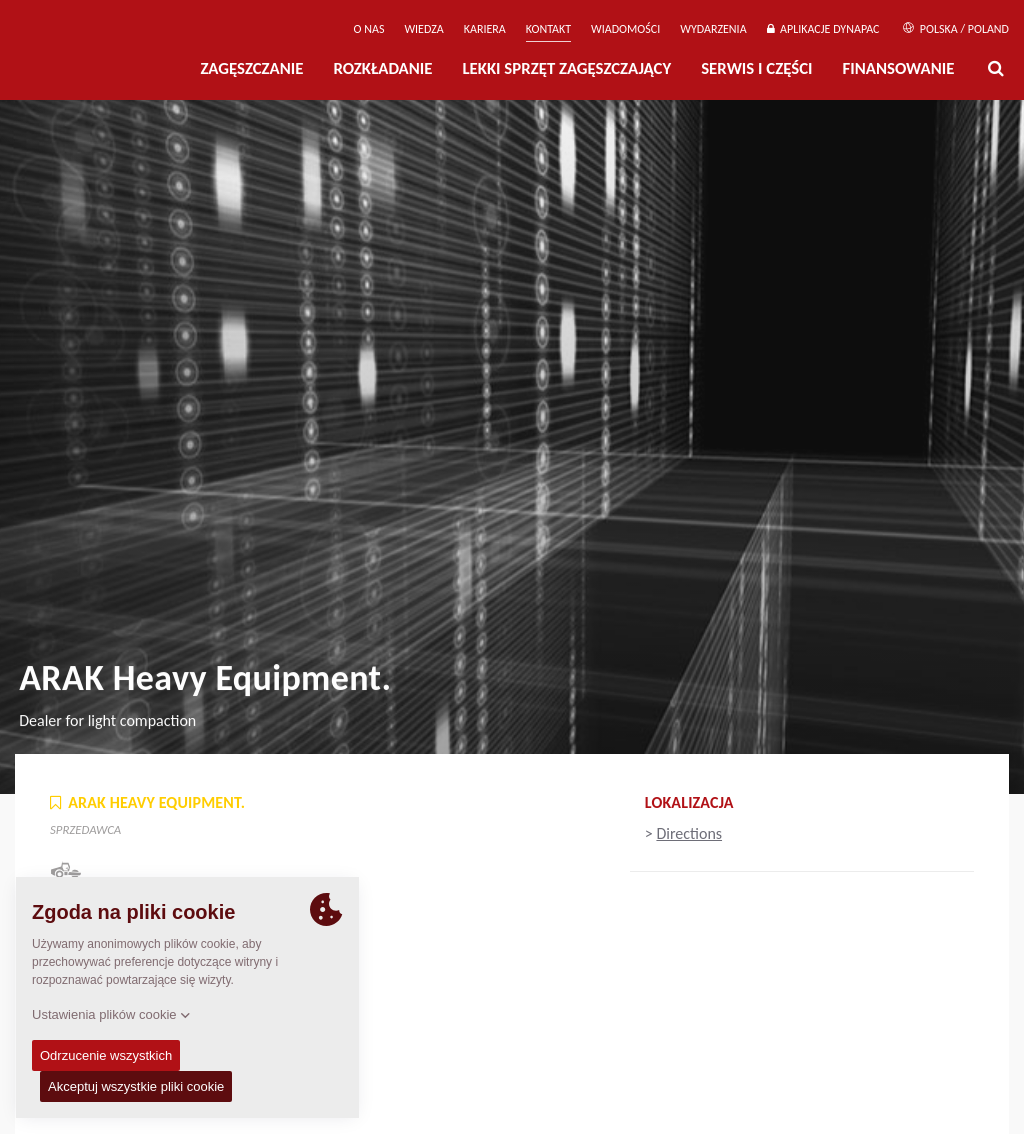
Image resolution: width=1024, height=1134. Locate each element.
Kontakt (548, 29)
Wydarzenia (713, 29)
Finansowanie (899, 68)
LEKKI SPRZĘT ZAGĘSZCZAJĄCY (566, 68)
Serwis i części (756, 68)
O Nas (369, 29)
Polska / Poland (956, 29)
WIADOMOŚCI (625, 29)
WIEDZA (423, 29)
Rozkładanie (382, 68)
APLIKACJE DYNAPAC (823, 29)
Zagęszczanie (251, 68)
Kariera (485, 29)
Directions (689, 833)
